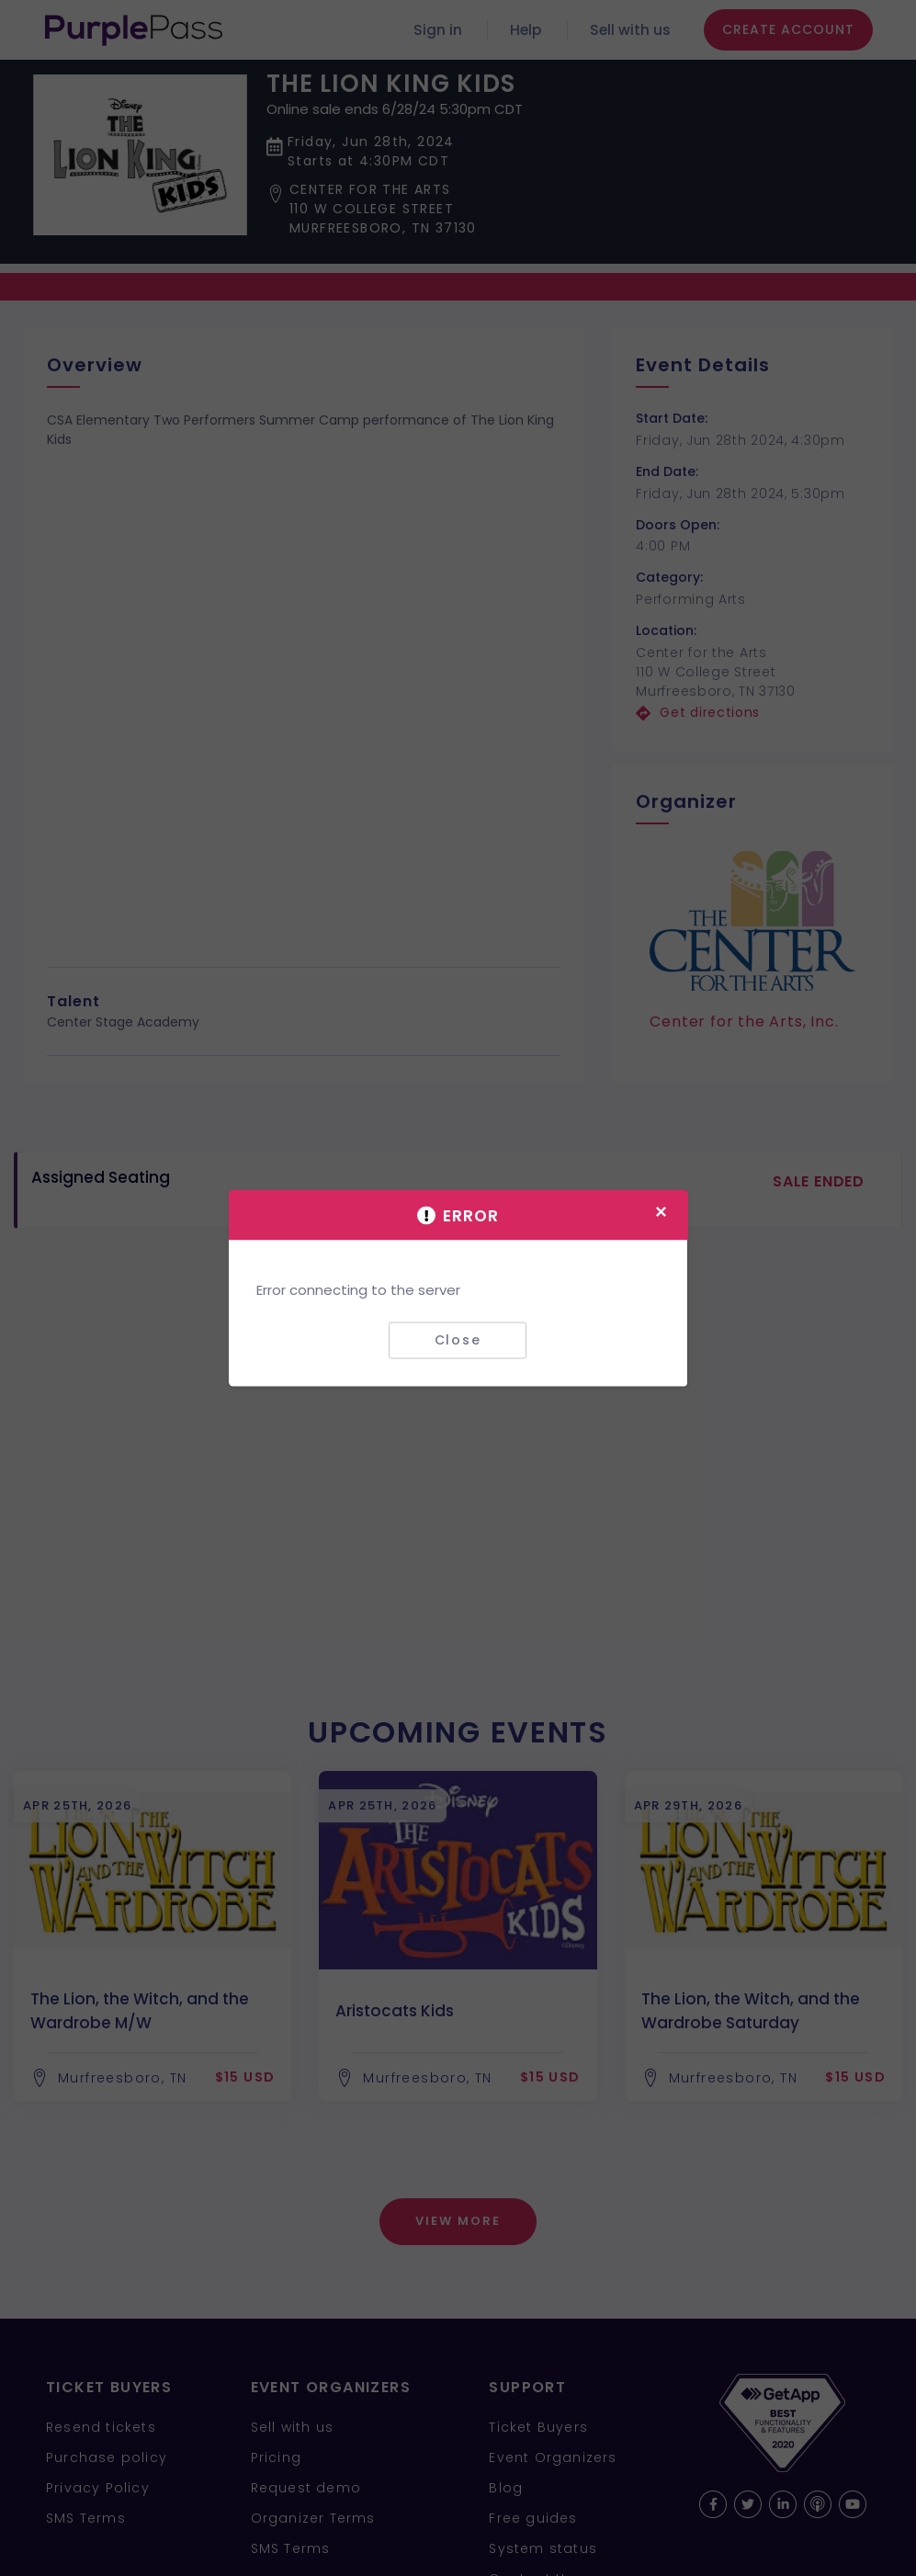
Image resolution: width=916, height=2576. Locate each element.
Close (458, 1340)
